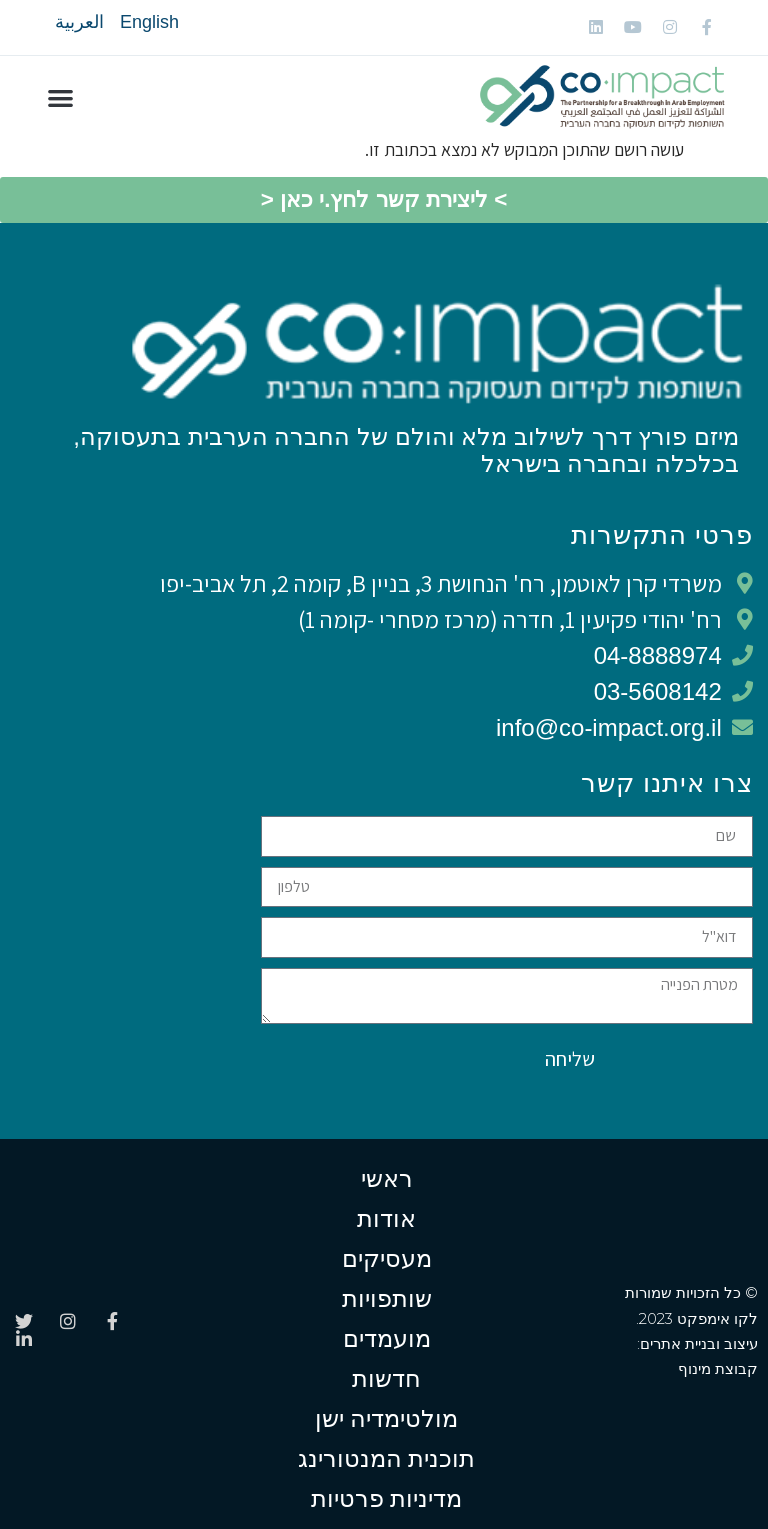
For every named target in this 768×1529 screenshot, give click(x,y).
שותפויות (387, 1298)
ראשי (387, 1178)
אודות (386, 1218)
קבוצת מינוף (718, 1368)
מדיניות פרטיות (387, 1498)
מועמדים (387, 1338)
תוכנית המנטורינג (387, 1458)
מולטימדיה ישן (387, 1418)
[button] (60, 97)
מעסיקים (387, 1258)
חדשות (386, 1378)
